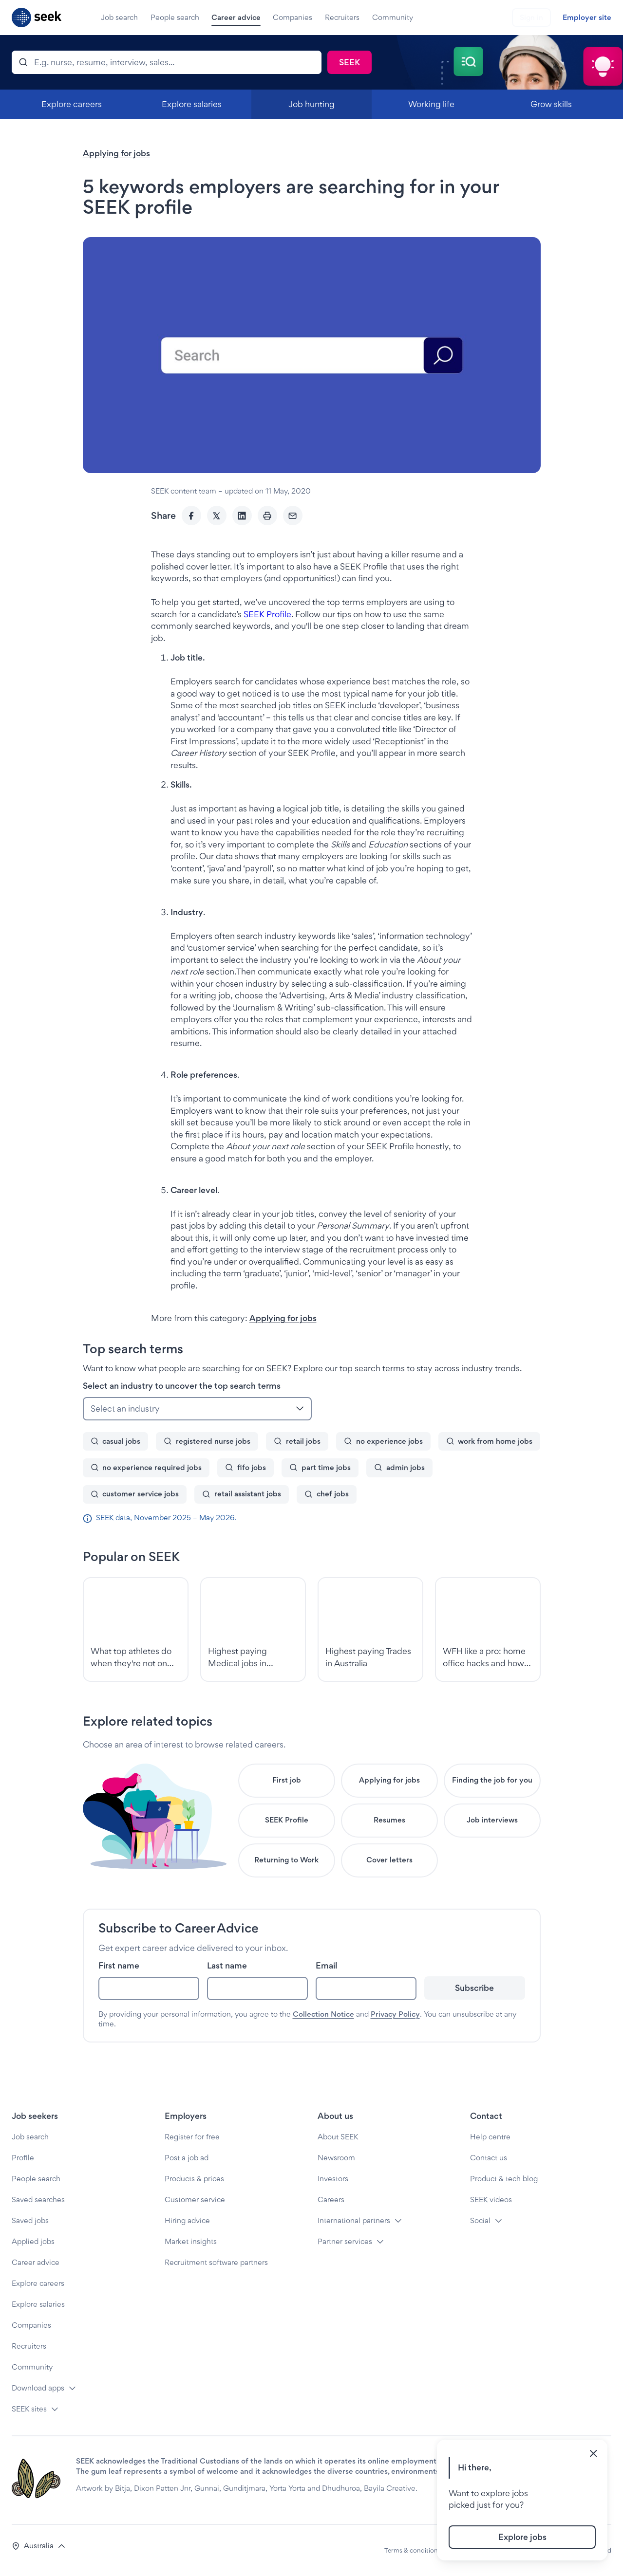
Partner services (345, 2241)
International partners (354, 2220)
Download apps (38, 2387)
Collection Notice (323, 2014)
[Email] (292, 515)
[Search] (166, 62)
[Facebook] (191, 515)
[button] (39, 2546)
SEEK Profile (267, 614)
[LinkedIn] (242, 515)
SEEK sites (29, 2408)
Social (480, 2220)
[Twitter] (217, 515)
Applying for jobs (116, 153)
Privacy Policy (395, 2014)
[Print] (267, 515)
